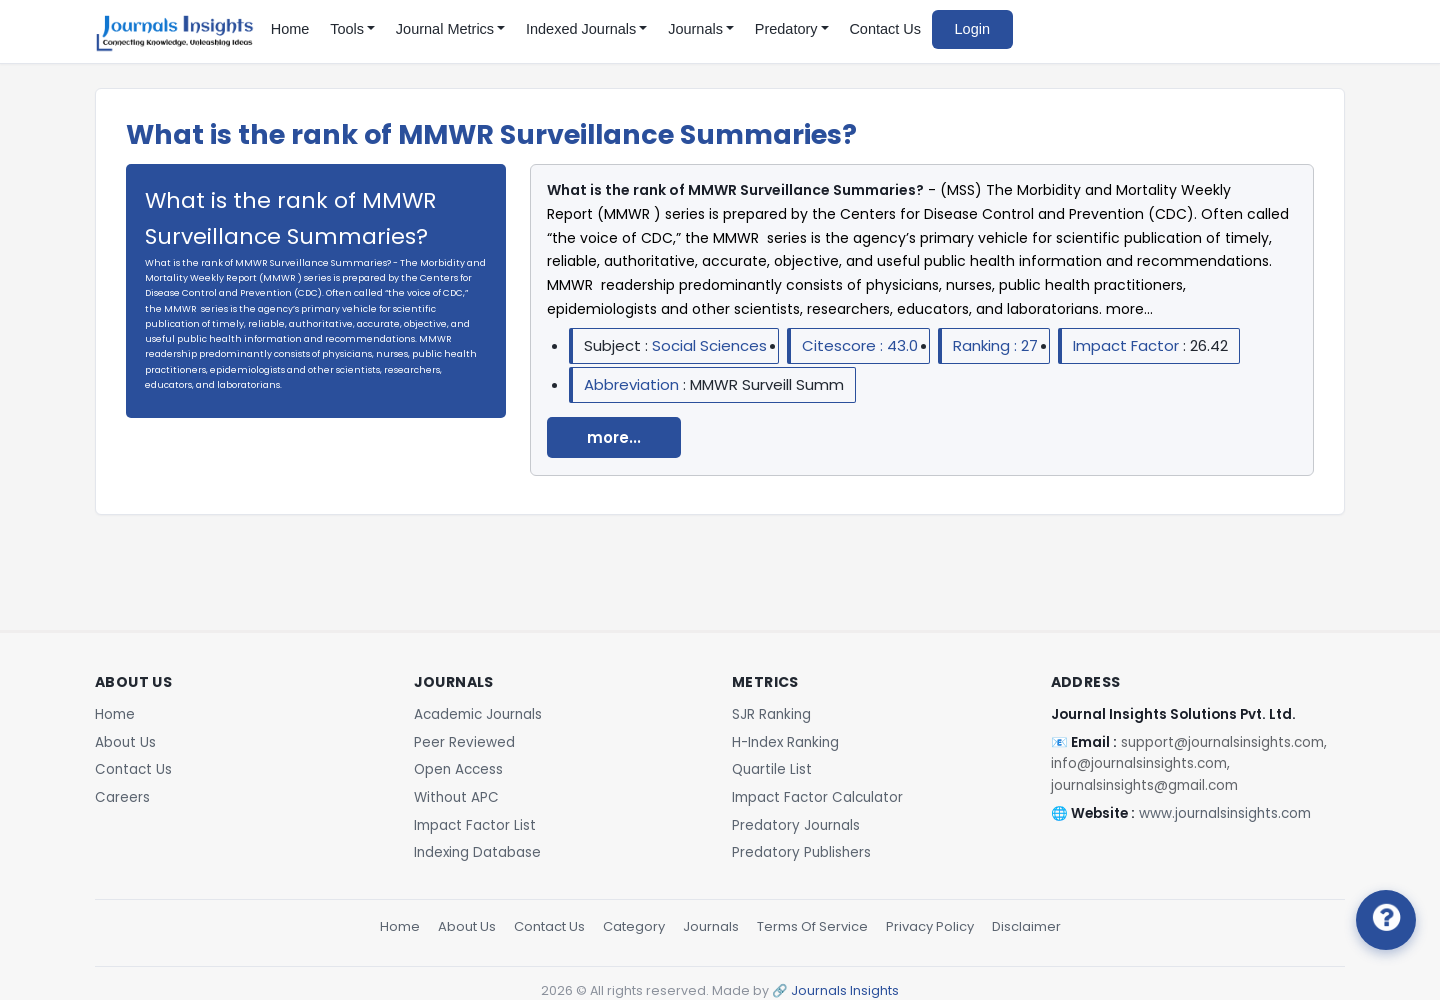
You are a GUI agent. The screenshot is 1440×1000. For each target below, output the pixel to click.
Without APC (456, 797)
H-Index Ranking (785, 742)
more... (614, 437)
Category (634, 926)
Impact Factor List (475, 825)
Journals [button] (695, 29)
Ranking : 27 (995, 345)
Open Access (458, 769)
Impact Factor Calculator (817, 797)
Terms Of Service (812, 926)
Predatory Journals (796, 825)
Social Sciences (709, 345)
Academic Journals (478, 714)
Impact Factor (1128, 345)
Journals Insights (845, 990)
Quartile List (772, 769)
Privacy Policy (930, 926)
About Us (125, 742)
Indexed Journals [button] (581, 29)
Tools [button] (347, 29)
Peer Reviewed (464, 742)
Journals (711, 926)
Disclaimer (1026, 926)
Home (290, 29)
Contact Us (885, 29)
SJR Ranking (771, 714)
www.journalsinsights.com (1225, 813)
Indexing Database (477, 852)
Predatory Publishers (801, 852)
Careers (122, 797)
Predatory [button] (786, 29)
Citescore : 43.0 (860, 345)
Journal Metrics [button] (445, 29)
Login (972, 29)
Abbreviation (633, 384)
